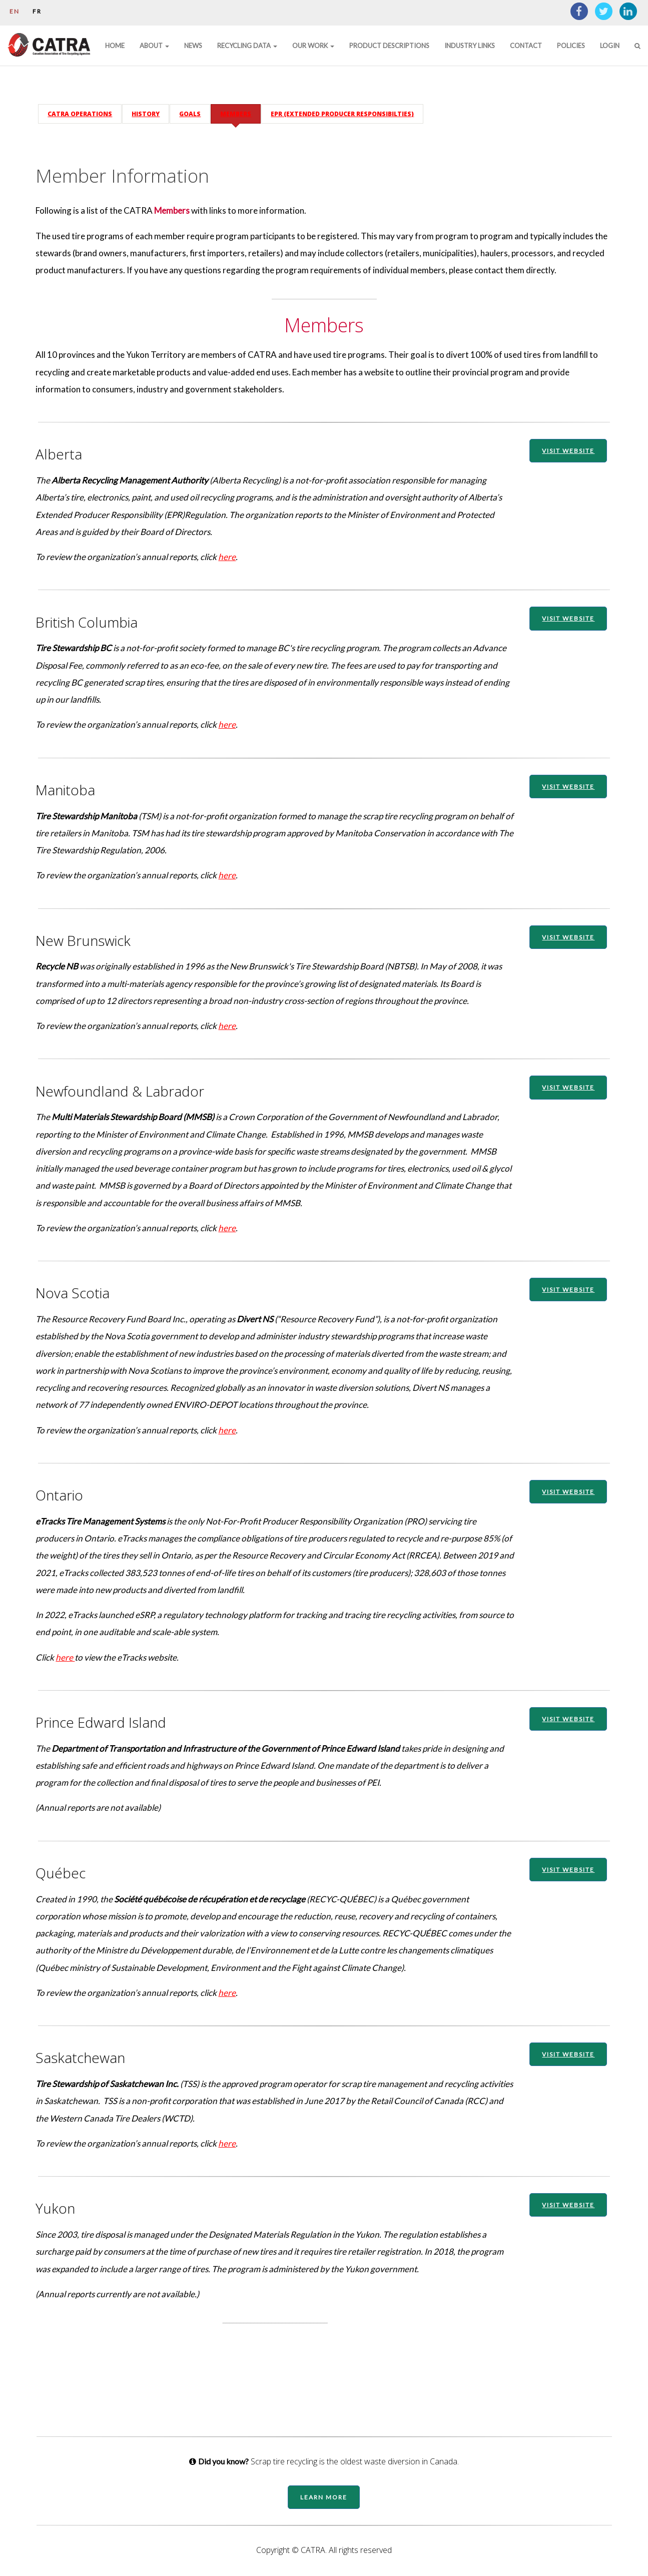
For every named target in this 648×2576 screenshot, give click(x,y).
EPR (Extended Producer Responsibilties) (348, 108)
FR (37, 11)
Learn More (323, 2500)
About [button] (154, 46)
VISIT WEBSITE (563, 445)
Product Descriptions (389, 46)
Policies (571, 46)
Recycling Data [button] (247, 46)
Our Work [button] (313, 46)
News (193, 46)
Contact (526, 46)
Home (115, 46)
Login (609, 46)
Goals (196, 108)
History (152, 108)
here (233, 551)
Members (241, 108)
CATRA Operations (86, 108)
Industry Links (469, 46)
